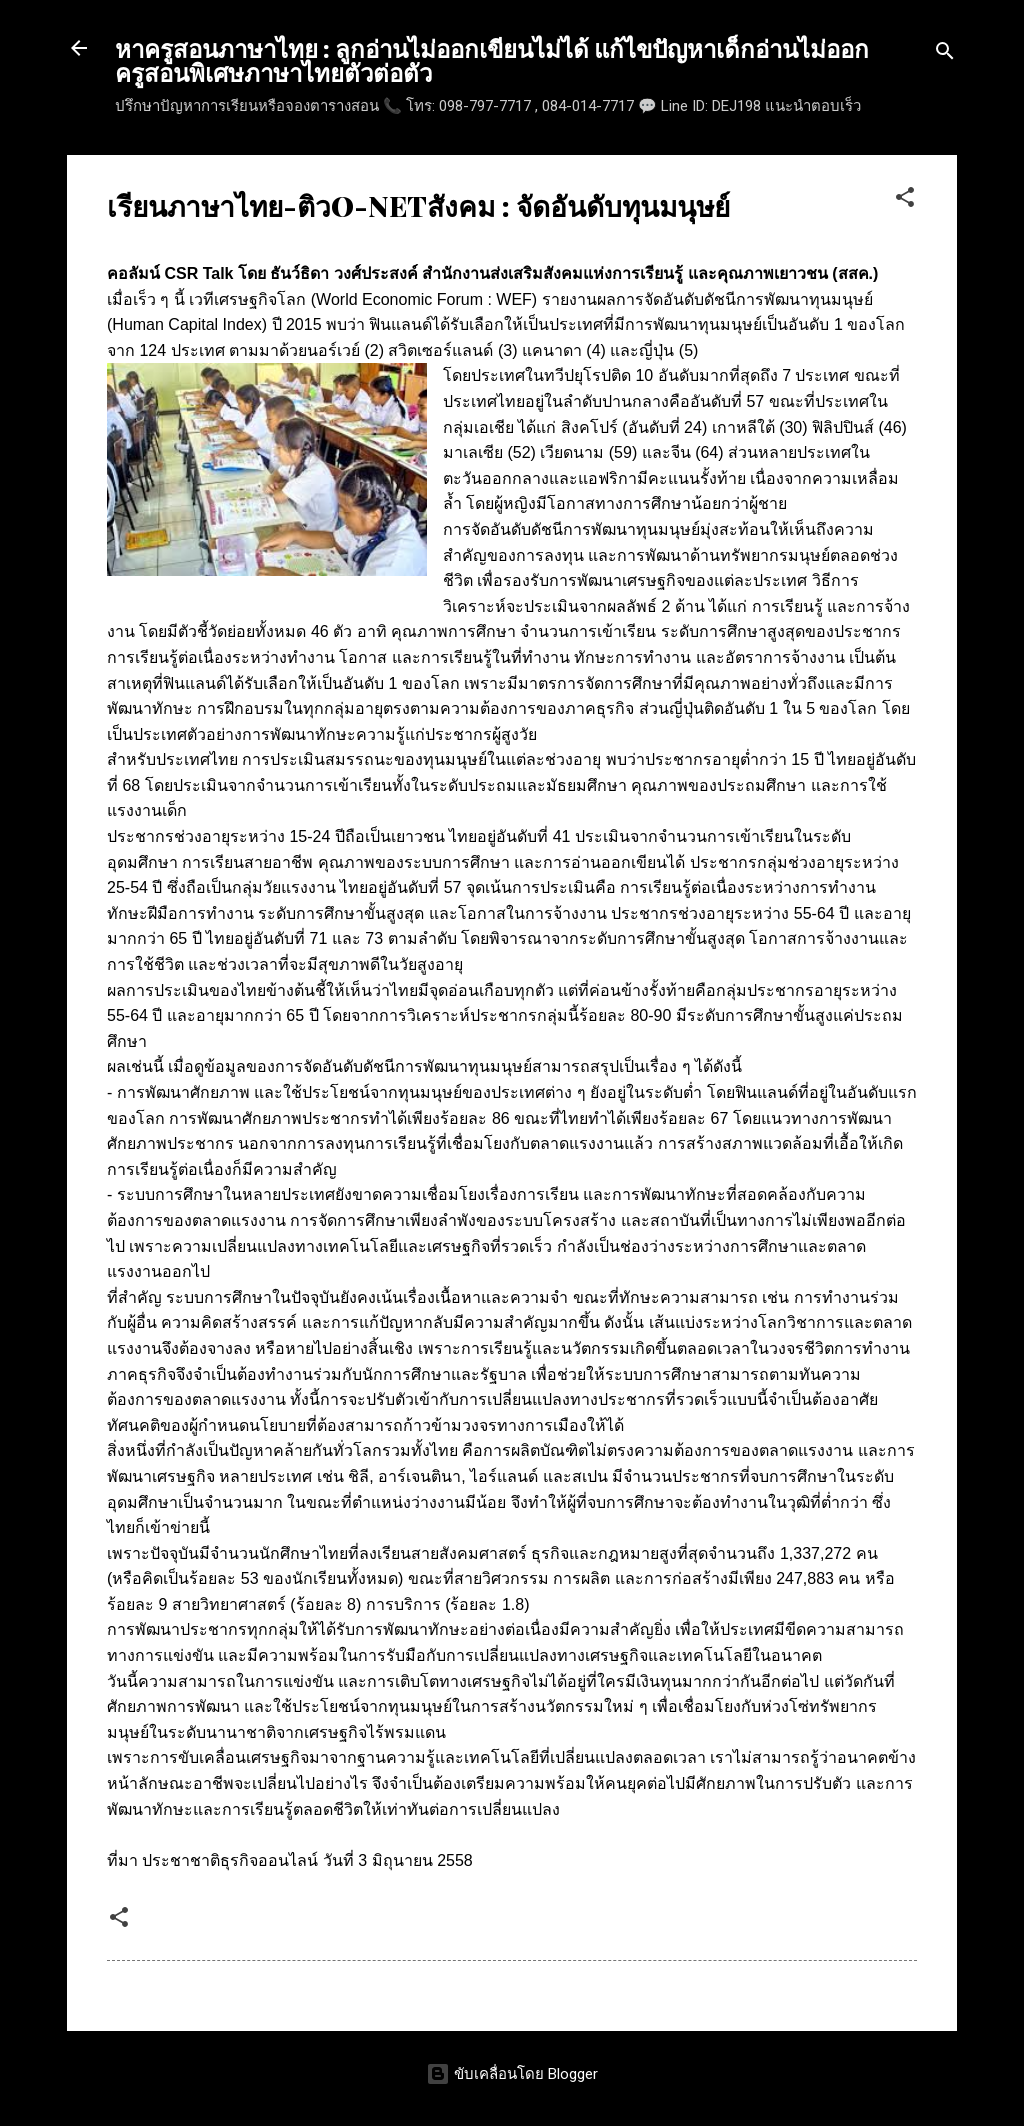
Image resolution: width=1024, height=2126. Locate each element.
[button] (905, 200)
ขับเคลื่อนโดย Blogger (512, 2074)
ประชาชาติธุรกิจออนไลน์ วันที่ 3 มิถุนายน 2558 (307, 1860)
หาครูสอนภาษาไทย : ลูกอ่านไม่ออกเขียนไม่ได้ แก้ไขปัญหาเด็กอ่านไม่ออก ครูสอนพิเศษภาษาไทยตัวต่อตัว (492, 60)
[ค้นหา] (945, 54)
